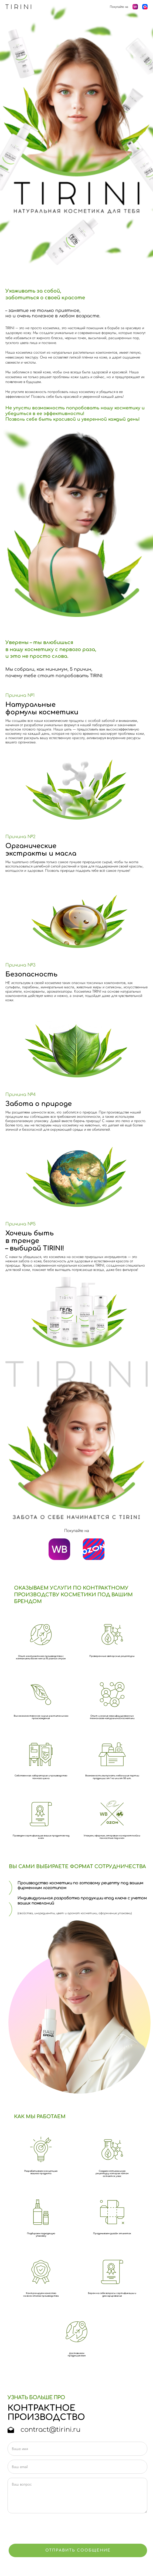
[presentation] (49, 2528)
